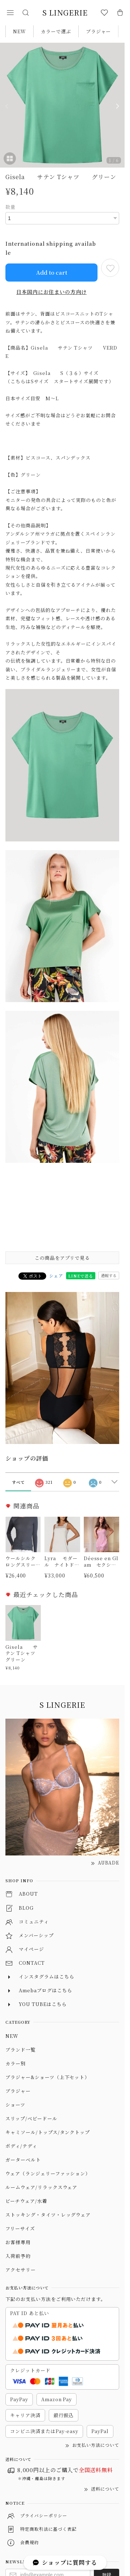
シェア (56, 1275)
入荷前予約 (18, 2255)
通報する (109, 1275)
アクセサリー (20, 2269)
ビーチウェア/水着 (26, 2200)
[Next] (117, 106)
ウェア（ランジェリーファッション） (47, 2173)
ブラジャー (98, 31)
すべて (18, 1482)
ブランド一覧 (20, 2049)
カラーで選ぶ (56, 31)
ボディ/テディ (21, 2145)
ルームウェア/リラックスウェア (41, 2187)
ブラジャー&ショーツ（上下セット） (47, 2077)
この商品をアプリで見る (62, 1257)
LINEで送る (80, 1276)
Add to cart (51, 272)
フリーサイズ (20, 2228)
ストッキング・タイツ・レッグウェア (48, 2214)
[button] (10, 13)
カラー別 (15, 2063)
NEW (19, 31)
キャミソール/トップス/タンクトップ (47, 2132)
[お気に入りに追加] (110, 268)
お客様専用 (18, 2242)
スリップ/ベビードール (31, 2118)
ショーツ (15, 2104)
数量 (10, 206)
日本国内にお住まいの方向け (51, 291)
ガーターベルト (23, 2159)
